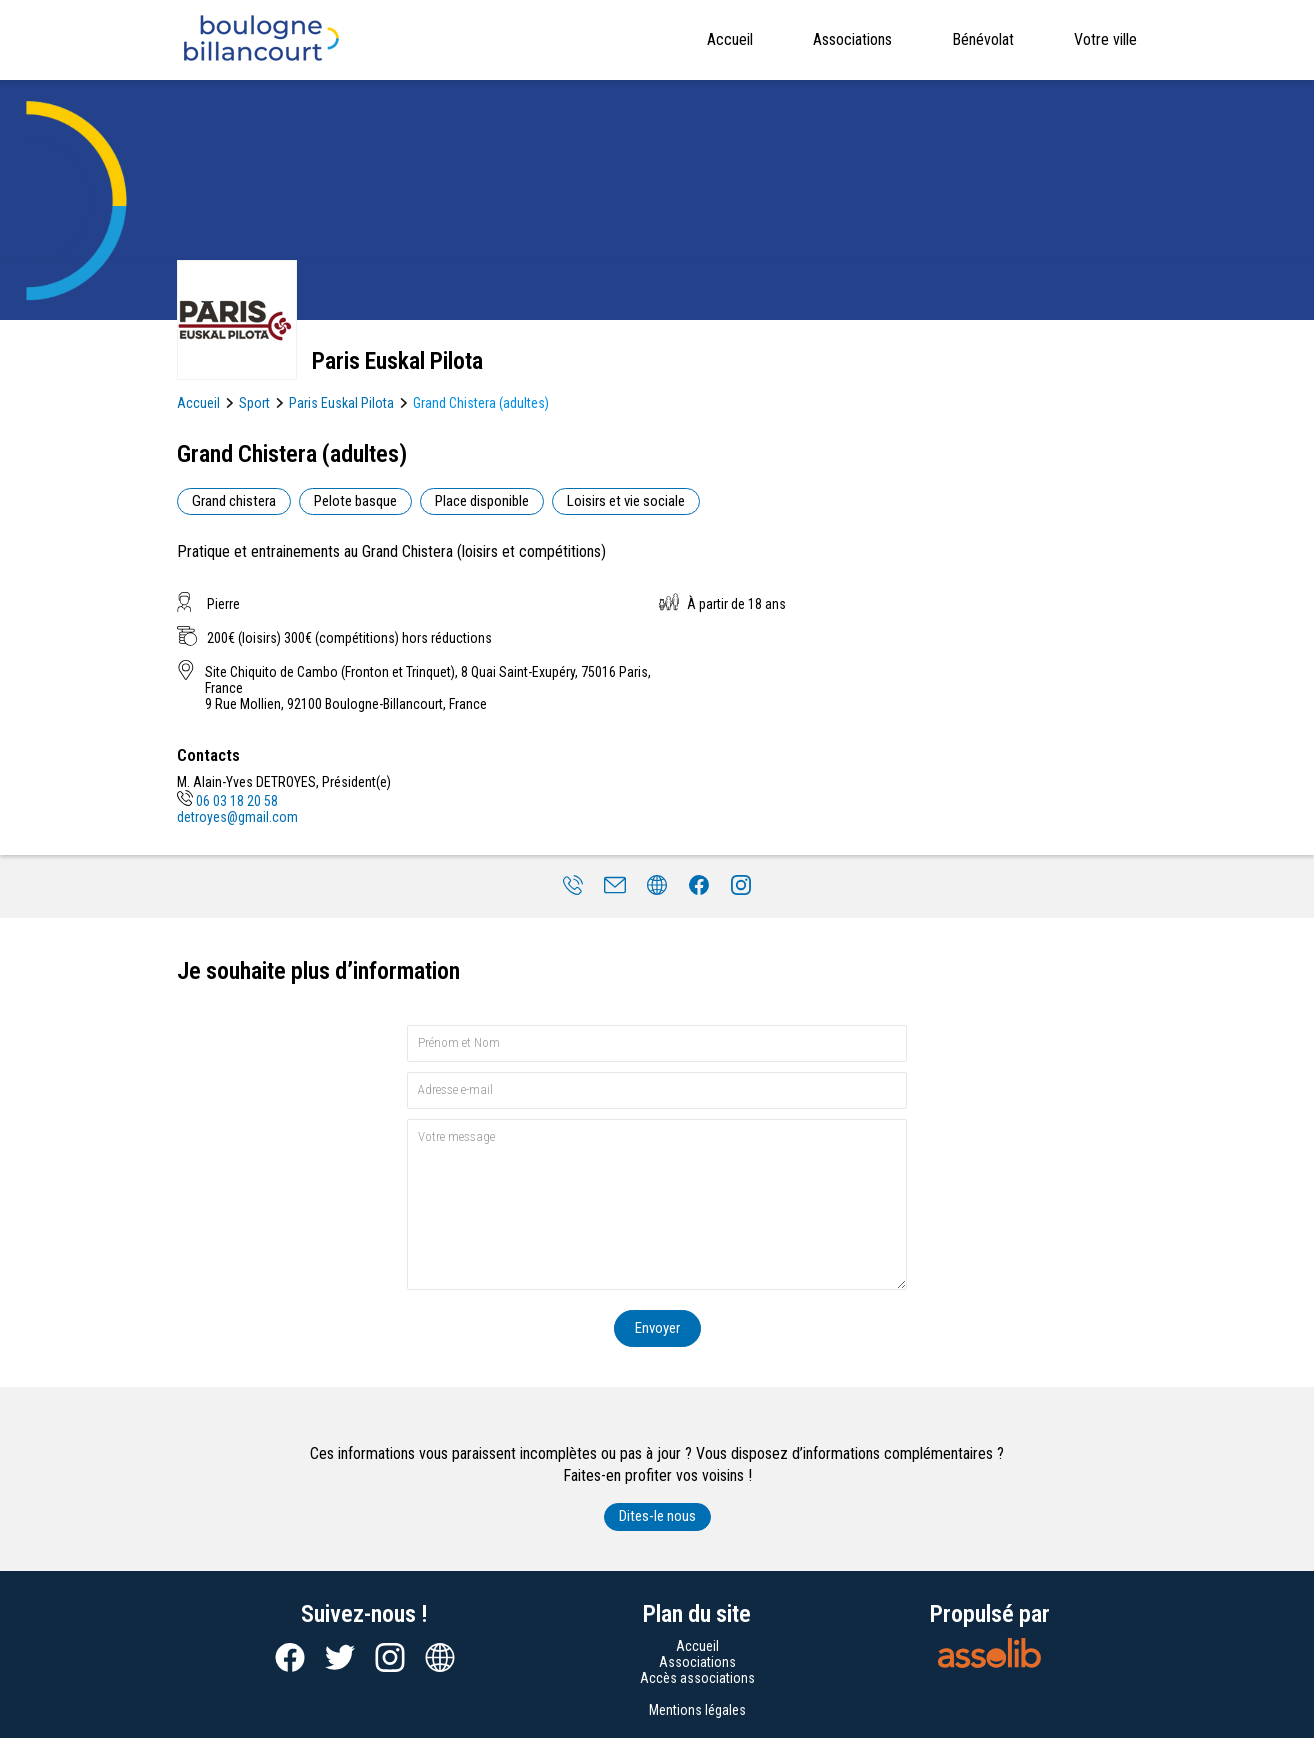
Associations (852, 39)
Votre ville (1105, 39)
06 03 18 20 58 (227, 801)
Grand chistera (234, 501)
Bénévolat (983, 39)
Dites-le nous (657, 1516)
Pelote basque (355, 501)
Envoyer (657, 1328)
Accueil (730, 39)
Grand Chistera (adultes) (481, 403)
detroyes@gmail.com (237, 817)
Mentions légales (697, 1710)
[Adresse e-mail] (657, 1090)
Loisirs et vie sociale (626, 501)
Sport (254, 403)
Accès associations (697, 1678)
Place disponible (482, 501)
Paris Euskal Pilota (341, 403)
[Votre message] (657, 1204)
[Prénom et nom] (657, 1043)
